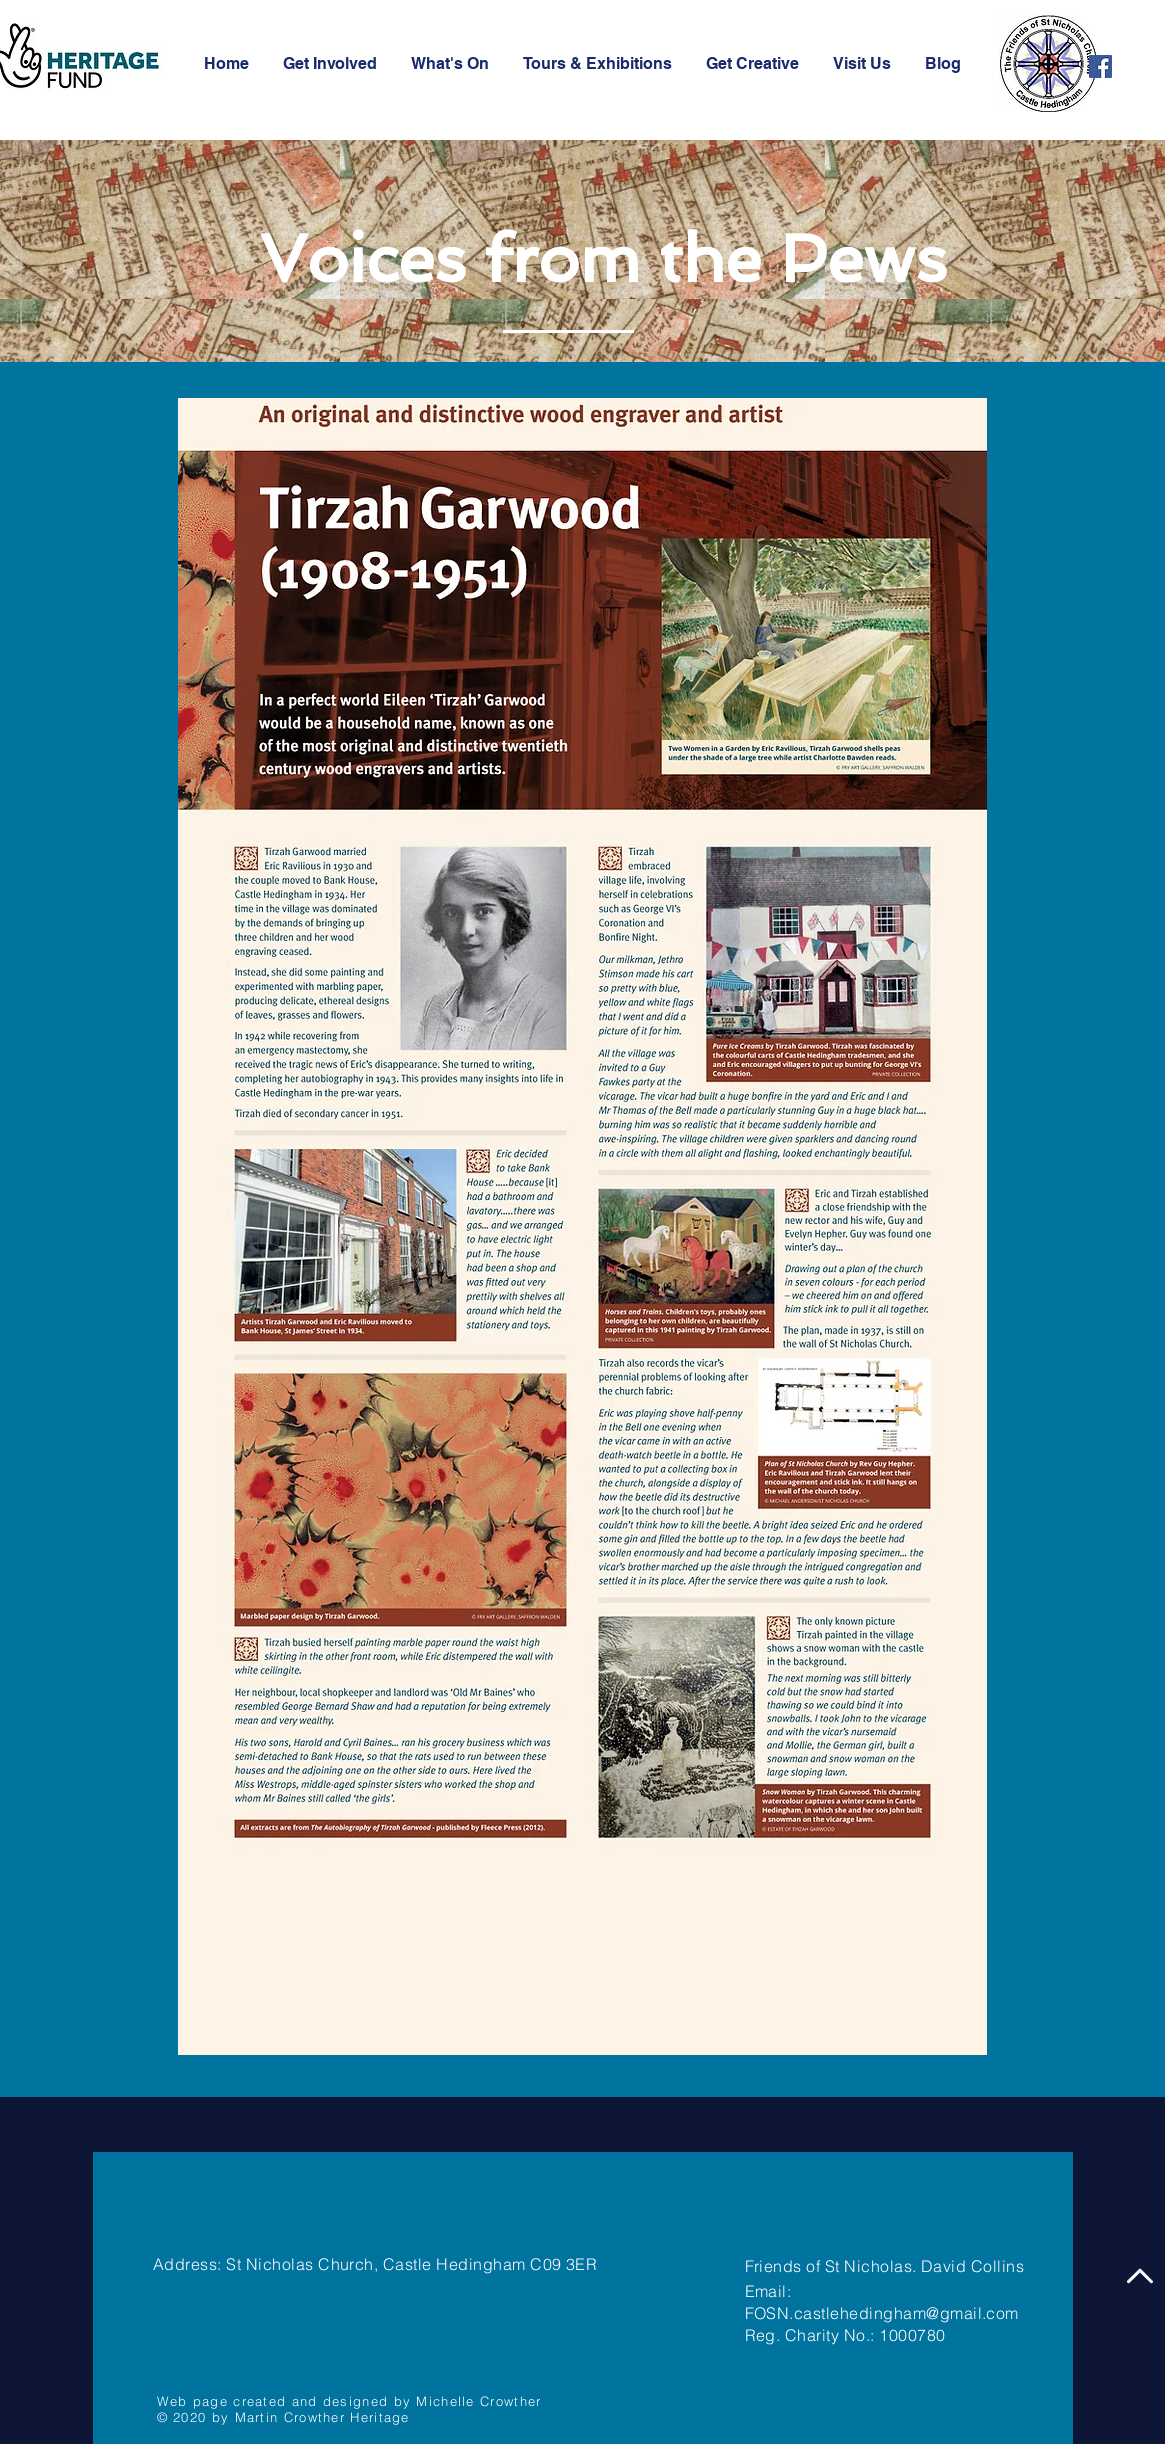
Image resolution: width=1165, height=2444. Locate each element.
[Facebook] (1100, 66)
